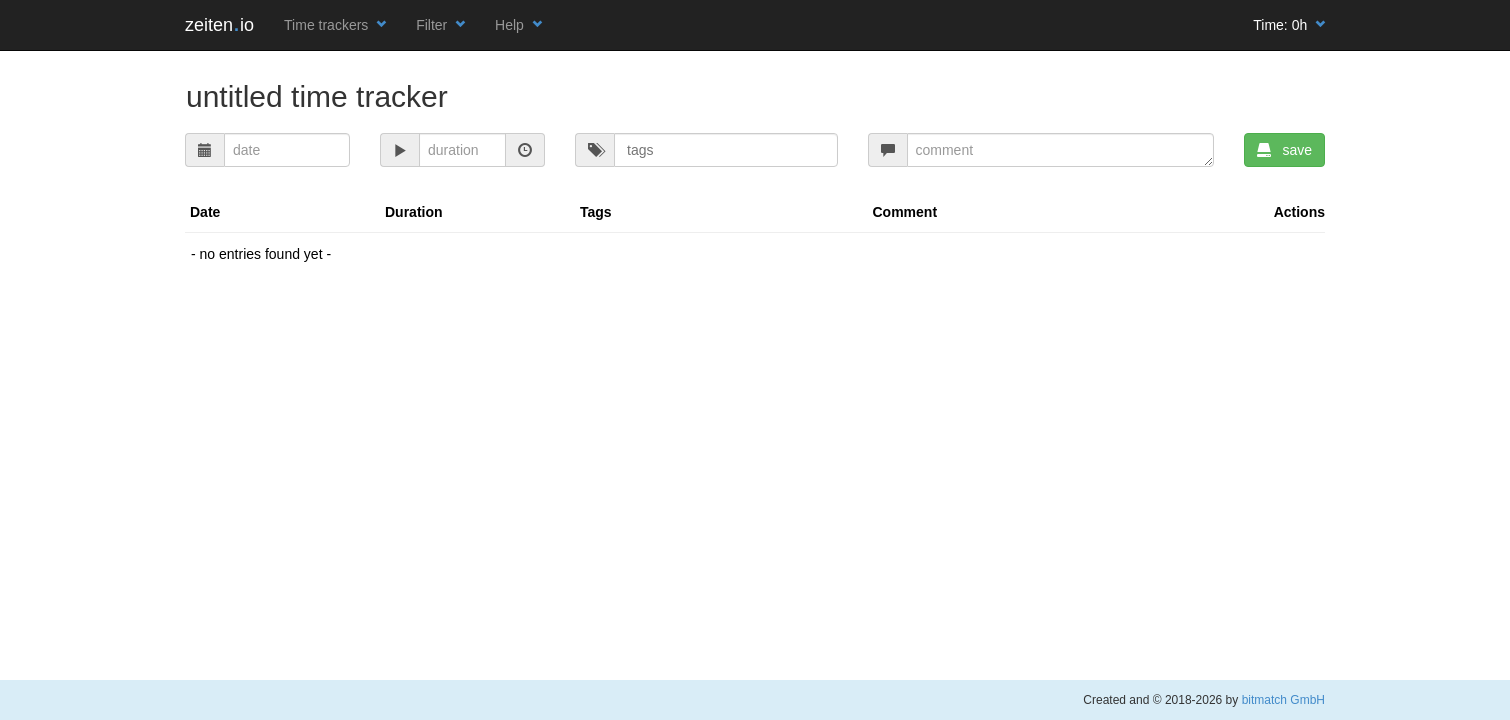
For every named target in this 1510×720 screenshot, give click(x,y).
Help (518, 25)
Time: (1289, 25)
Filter (440, 25)
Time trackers (335, 25)
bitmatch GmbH (1283, 700)
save (1284, 150)
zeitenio (219, 25)
